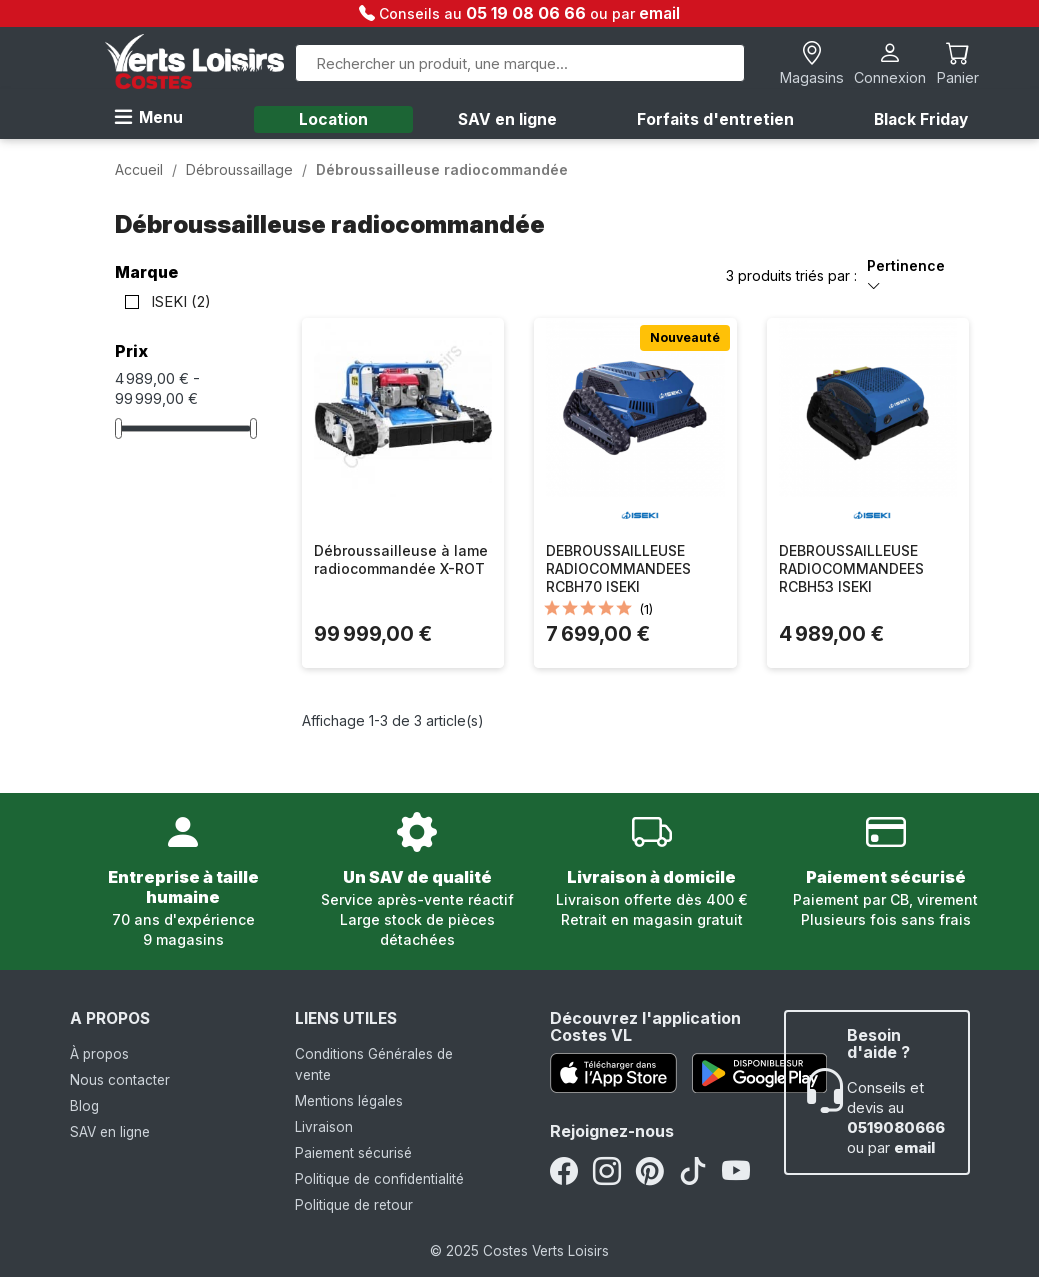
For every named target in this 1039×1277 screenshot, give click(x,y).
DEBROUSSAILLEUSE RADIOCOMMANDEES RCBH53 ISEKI (851, 568)
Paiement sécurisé (353, 1153)
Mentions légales (349, 1101)
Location (333, 119)
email (659, 13)
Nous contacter (120, 1080)
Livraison (324, 1127)
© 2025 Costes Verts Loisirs (519, 1251)
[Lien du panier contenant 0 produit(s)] (958, 64)
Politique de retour (354, 1205)
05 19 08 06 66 (528, 13)
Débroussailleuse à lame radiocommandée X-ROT (401, 559)
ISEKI (181, 302)
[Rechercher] (520, 63)
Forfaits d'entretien (715, 119)
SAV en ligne (507, 119)
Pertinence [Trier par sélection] (906, 275)
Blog (84, 1106)
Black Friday (921, 119)
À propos (99, 1054)
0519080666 (896, 1128)
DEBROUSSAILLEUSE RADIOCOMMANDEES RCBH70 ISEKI (618, 568)
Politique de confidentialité (379, 1179)
